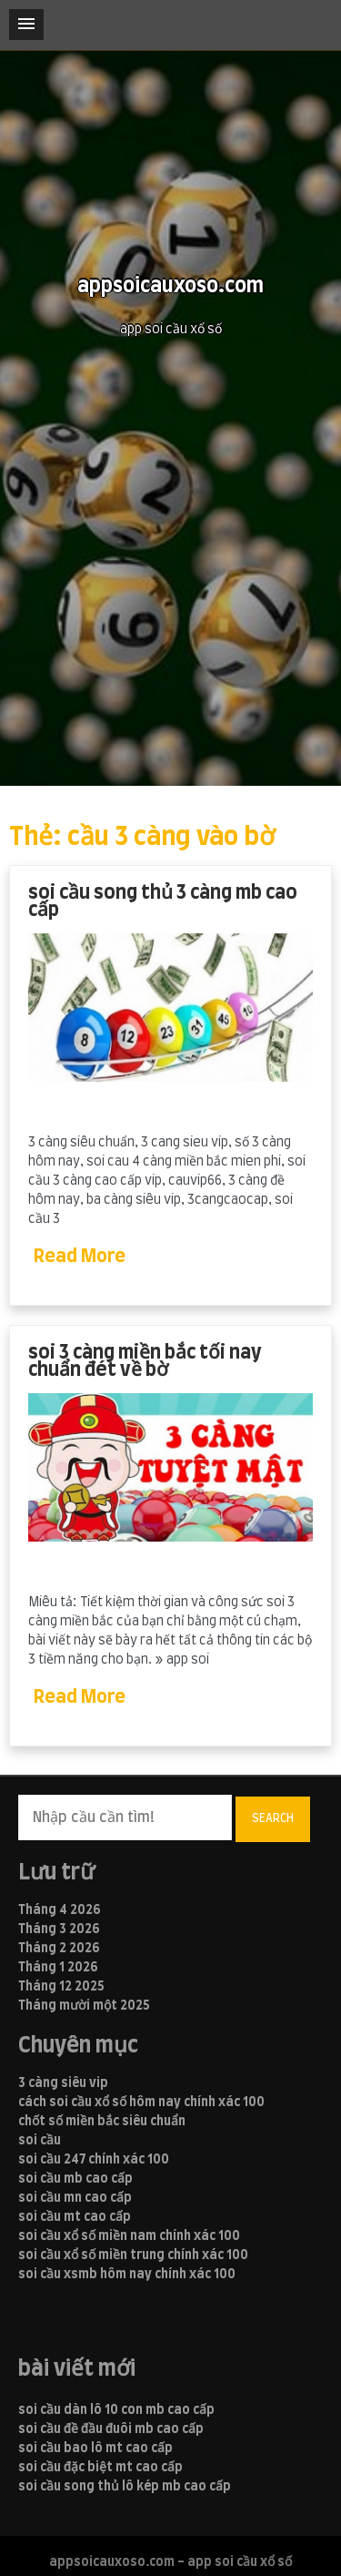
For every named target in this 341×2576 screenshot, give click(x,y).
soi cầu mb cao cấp (75, 2179)
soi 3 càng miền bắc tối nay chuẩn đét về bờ (145, 1361)
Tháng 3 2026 (59, 1929)
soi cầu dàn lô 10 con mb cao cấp (116, 2410)
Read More (79, 1256)
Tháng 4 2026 (59, 1910)
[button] (26, 24)
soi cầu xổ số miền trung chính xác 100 (133, 2255)
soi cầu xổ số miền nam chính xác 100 (129, 2236)
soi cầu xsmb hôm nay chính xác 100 (127, 2274)
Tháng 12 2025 (61, 1986)
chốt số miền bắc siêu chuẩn (102, 2121)
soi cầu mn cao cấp (75, 2198)
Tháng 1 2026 (58, 1967)
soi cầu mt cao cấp (74, 2217)
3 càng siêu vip (63, 2083)
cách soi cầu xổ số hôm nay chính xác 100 (141, 2102)
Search (273, 1818)
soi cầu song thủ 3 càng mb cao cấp (162, 902)
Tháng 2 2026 (59, 1948)
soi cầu (39, 2140)
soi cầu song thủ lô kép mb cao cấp (124, 2486)
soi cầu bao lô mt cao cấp (95, 2448)
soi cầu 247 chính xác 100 (93, 2159)
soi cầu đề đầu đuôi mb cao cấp (111, 2429)
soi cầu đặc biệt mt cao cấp (100, 2467)
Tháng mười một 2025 (84, 2006)
